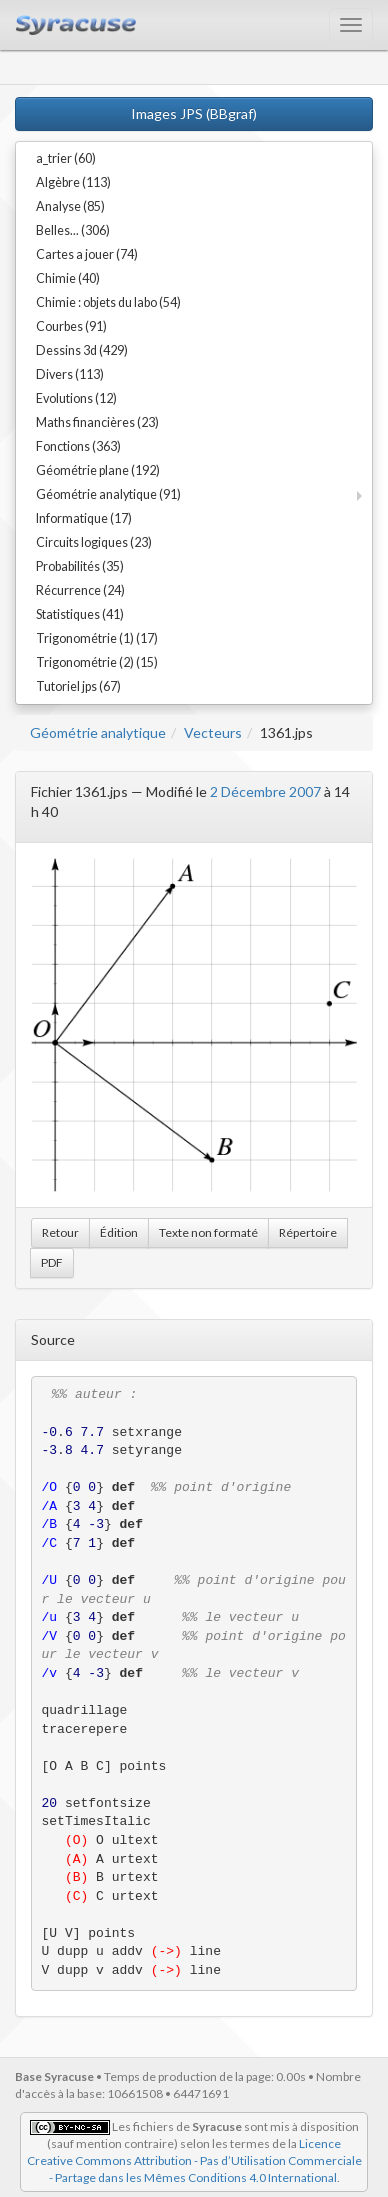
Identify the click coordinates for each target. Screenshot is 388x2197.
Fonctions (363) (78, 446)
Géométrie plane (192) (98, 470)
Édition (119, 1232)
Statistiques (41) (80, 614)
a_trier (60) (66, 158)
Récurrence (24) (80, 590)
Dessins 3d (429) (82, 350)
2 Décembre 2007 (265, 791)
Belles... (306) (73, 230)
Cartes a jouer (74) (87, 254)
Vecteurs (213, 732)
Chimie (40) (68, 278)
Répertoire (308, 1232)
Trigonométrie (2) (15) (97, 662)
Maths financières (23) (97, 422)
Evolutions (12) (76, 398)
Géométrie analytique (98, 732)
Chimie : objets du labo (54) (108, 302)
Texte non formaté (208, 1232)
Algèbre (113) (73, 182)
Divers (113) (70, 374)
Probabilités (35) (80, 566)
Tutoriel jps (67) (78, 686)
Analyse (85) (70, 206)
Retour (60, 1232)
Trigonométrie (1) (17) (97, 638)
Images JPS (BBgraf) (194, 113)
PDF (52, 1262)
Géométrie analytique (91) (108, 494)
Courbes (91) (71, 326)
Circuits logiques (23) (94, 542)
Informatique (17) (84, 518)
